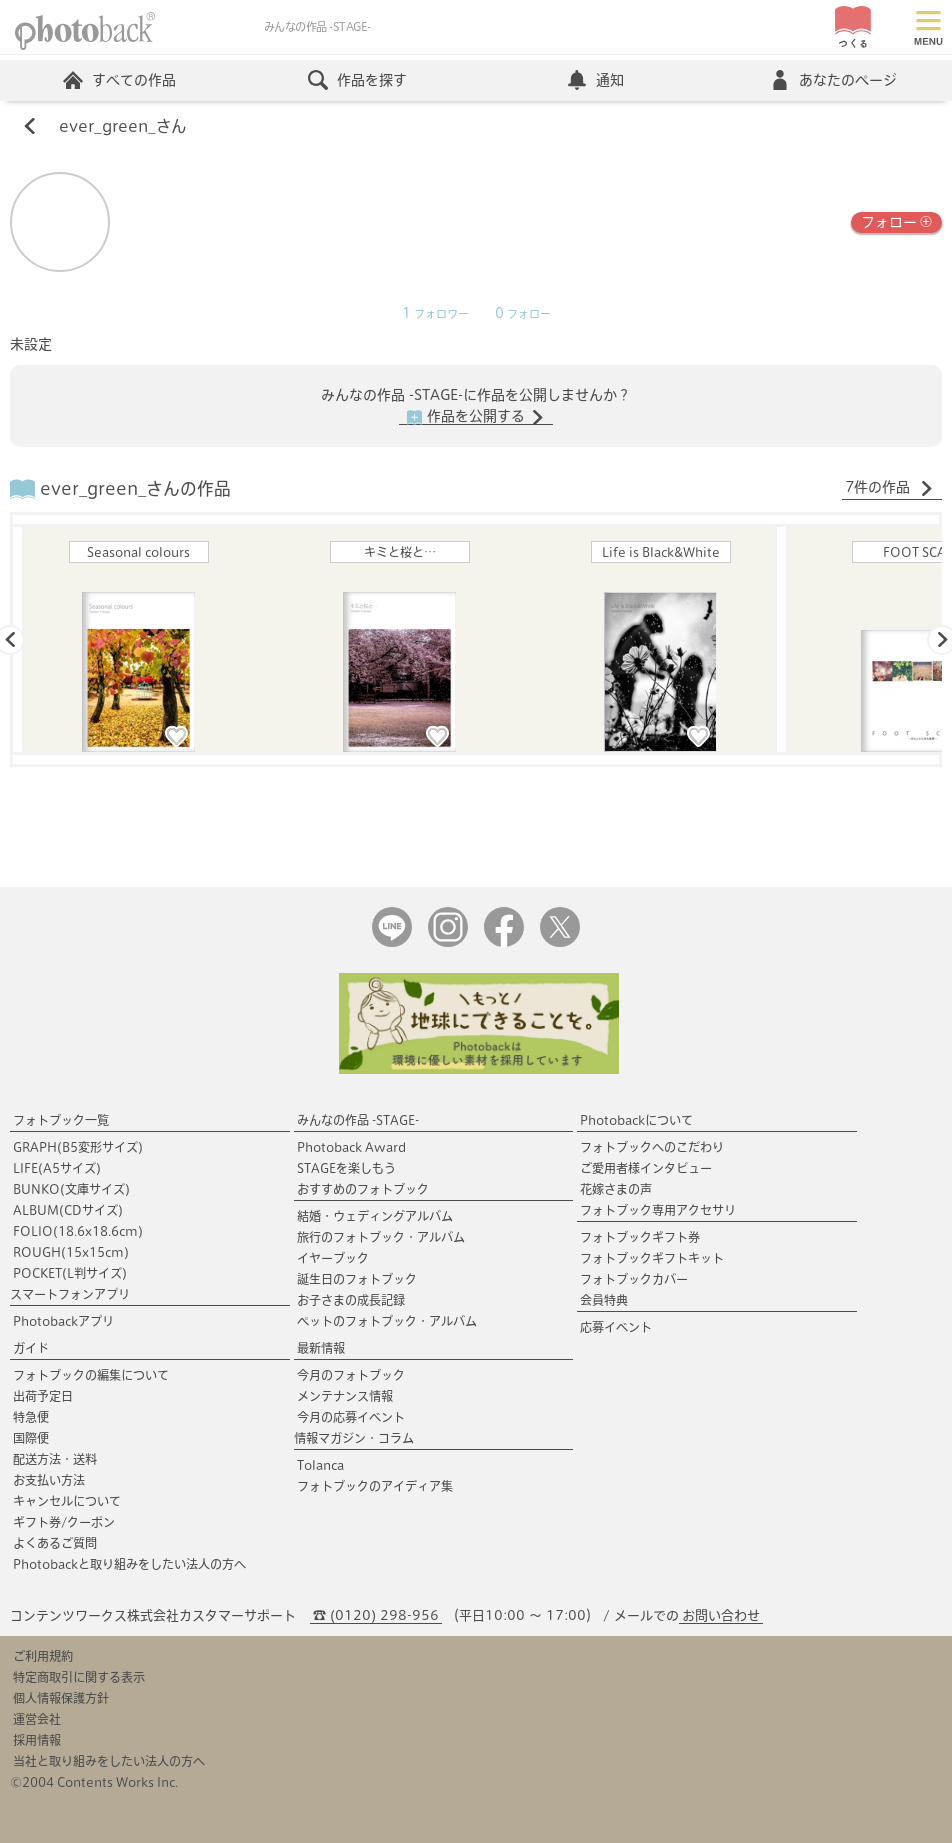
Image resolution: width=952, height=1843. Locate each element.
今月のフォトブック (351, 1375)
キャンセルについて (67, 1501)
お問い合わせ (721, 1615)
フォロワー (435, 314)
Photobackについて (636, 1120)
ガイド (31, 1348)
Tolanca (320, 1465)
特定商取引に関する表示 (79, 1677)
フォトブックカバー (634, 1279)
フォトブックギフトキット (652, 1258)
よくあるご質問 (55, 1543)
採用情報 (37, 1740)
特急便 (31, 1417)
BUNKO (71, 1189)
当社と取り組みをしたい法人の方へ (109, 1761)
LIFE (57, 1168)
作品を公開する (476, 417)
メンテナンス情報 (345, 1396)
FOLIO (78, 1231)
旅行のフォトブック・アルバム (381, 1237)
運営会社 (37, 1719)
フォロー (896, 220)
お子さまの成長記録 (351, 1300)
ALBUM (68, 1210)
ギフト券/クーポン (64, 1522)
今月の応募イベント (351, 1417)
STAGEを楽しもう (346, 1168)
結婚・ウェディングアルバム (375, 1216)
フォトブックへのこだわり (652, 1147)
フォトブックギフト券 (640, 1237)
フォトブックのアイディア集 (375, 1486)
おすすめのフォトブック (363, 1189)
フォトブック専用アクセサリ (658, 1210)
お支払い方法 (49, 1480)
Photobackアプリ (63, 1321)
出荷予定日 (43, 1396)
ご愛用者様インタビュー (646, 1168)
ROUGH (71, 1252)
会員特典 (604, 1300)
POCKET (70, 1273)
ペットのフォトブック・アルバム (387, 1321)
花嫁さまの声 (616, 1189)
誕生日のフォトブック (357, 1279)
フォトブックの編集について (91, 1375)
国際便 (31, 1438)
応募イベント (616, 1327)
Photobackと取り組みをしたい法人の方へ (129, 1564)
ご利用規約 (43, 1656)
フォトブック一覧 (61, 1120)
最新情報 (321, 1348)
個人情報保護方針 (61, 1698)
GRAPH (78, 1147)
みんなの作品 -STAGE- (358, 1120)
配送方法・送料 (55, 1459)
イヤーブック (333, 1258)
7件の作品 (889, 488)
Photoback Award (351, 1147)
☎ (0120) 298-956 (376, 1615)
